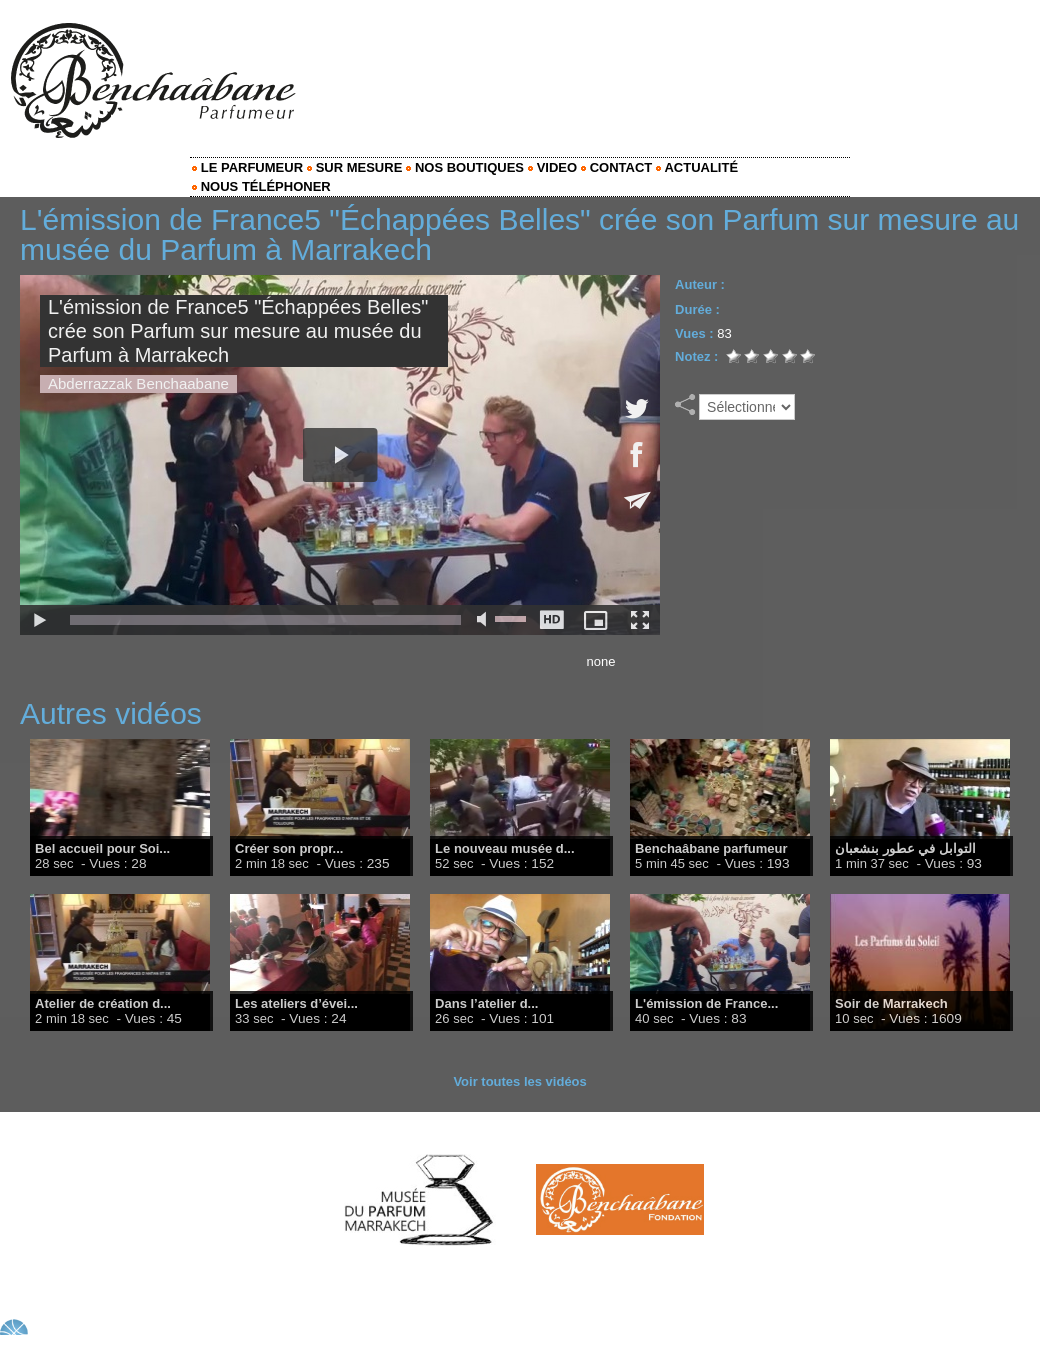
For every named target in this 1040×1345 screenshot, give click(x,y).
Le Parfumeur (247, 167)
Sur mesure (354, 167)
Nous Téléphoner (261, 186)
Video (552, 167)
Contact (616, 167)
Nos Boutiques (465, 167)
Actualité (697, 167)
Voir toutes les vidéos (519, 1081)
